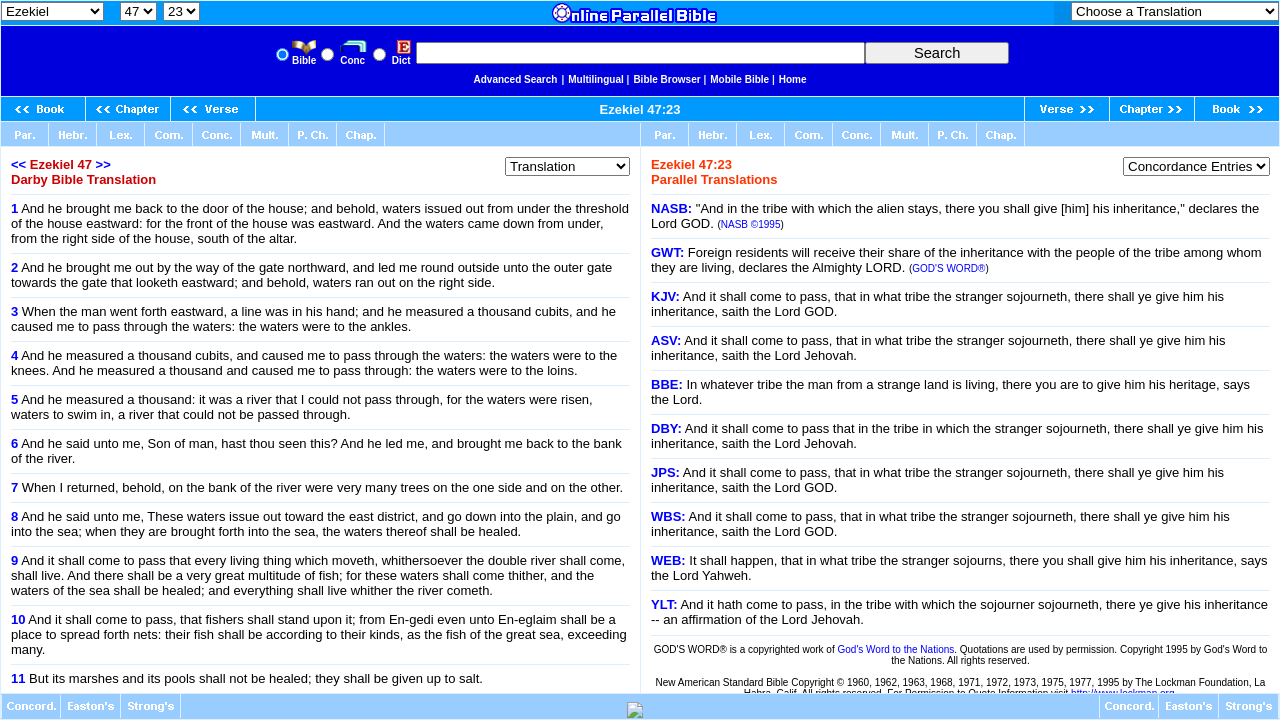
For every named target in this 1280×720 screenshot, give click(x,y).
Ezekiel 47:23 (640, 109)
